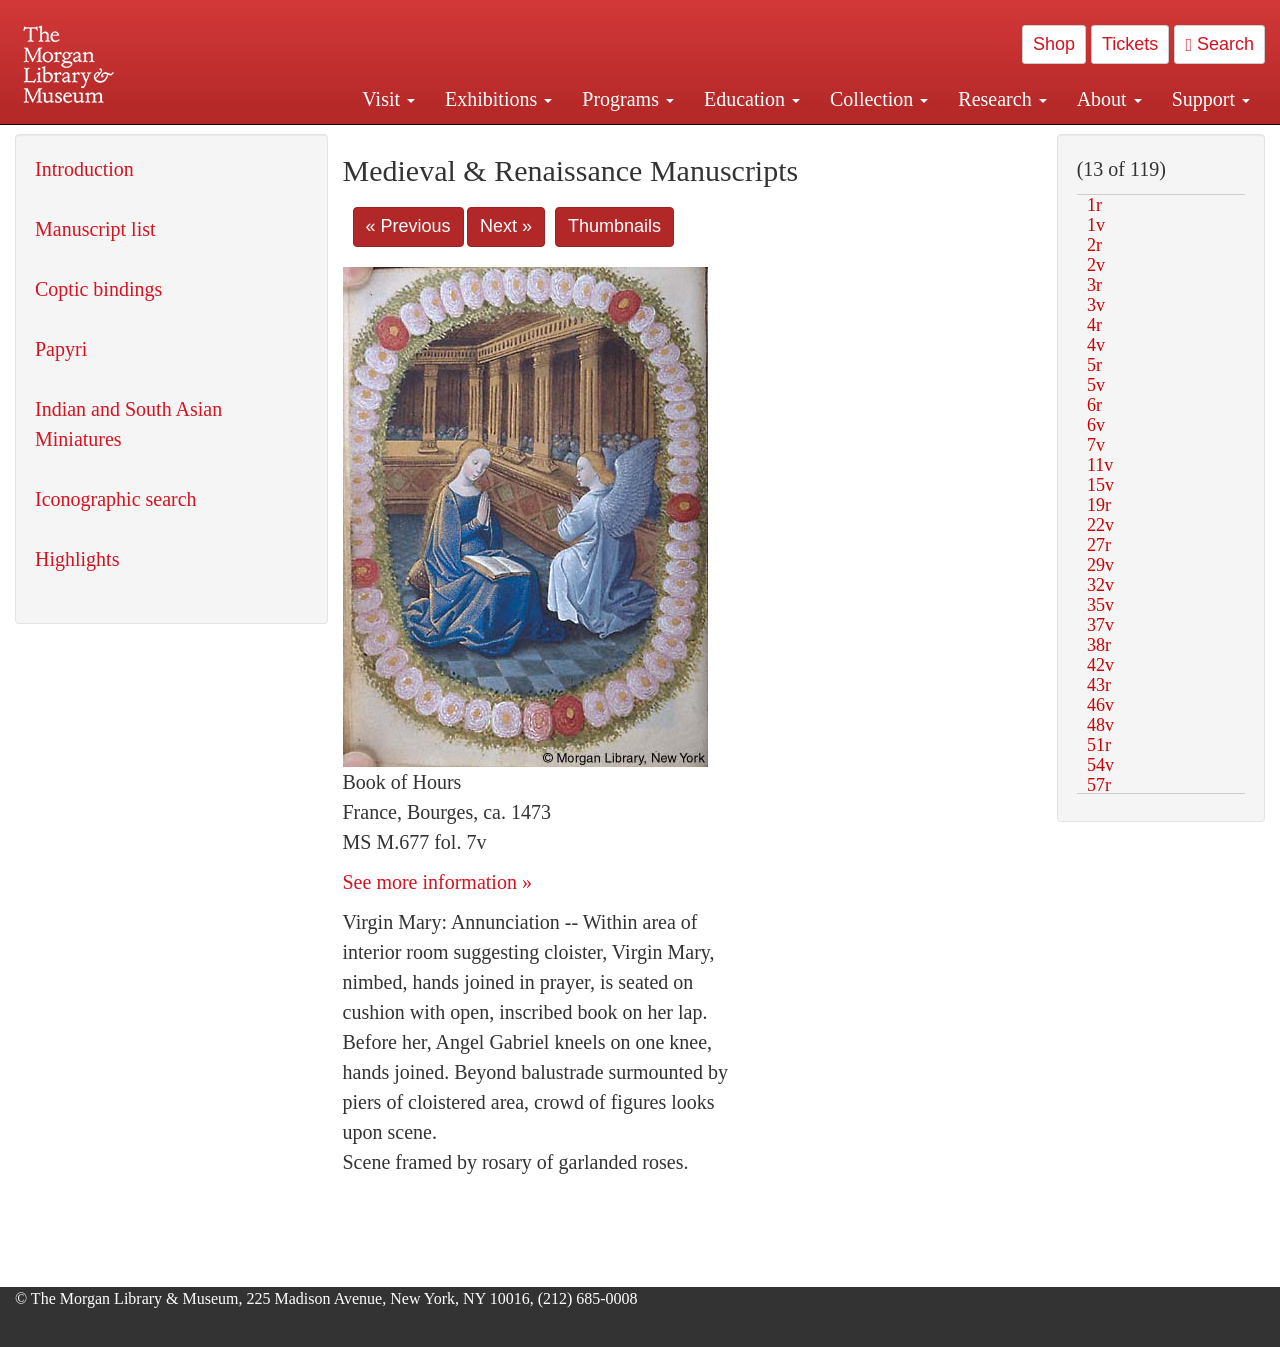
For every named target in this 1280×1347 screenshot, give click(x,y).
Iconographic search (116, 499)
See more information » (437, 882)
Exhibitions (498, 99)
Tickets (1130, 44)
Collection (879, 99)
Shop (1054, 44)
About (1109, 99)
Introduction (84, 169)
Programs (628, 99)
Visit (388, 99)
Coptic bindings (98, 289)
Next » (506, 226)
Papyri (61, 349)
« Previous (408, 226)
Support (1211, 99)
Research (1002, 99)
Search (1219, 44)
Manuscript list (95, 229)
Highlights (77, 559)
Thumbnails (614, 226)
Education (752, 99)
